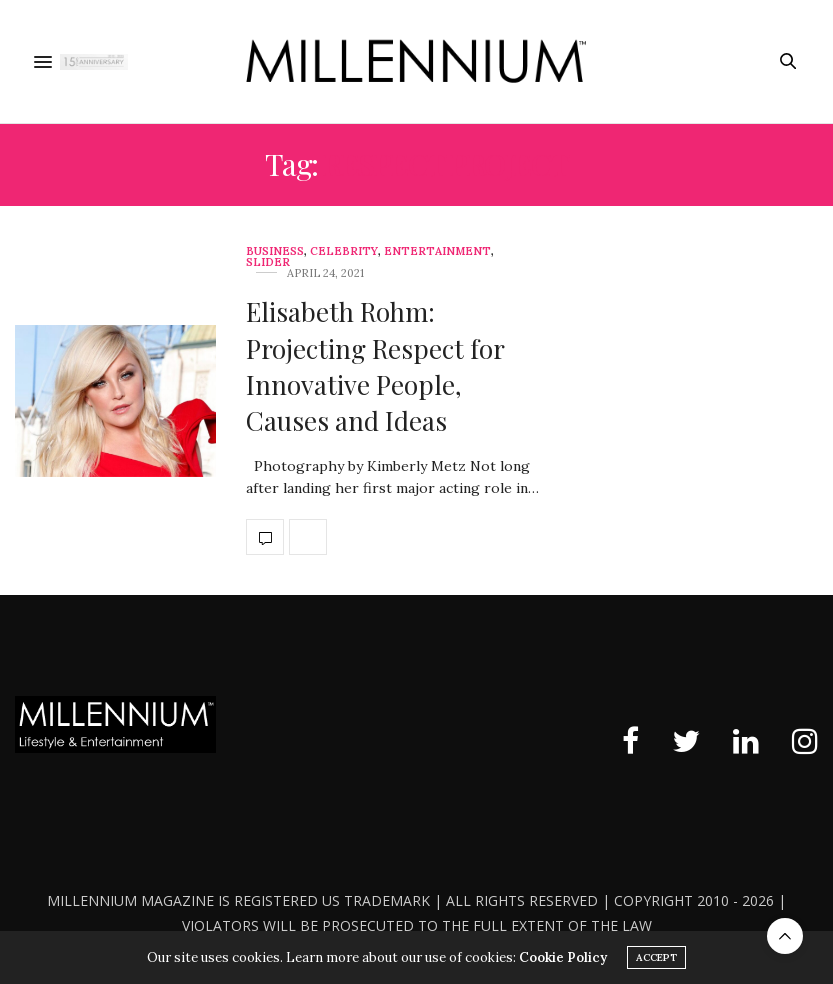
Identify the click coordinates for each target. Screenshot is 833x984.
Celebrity (344, 251)
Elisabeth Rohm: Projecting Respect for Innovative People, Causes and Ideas (375, 366)
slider (268, 262)
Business (275, 251)
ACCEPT (656, 957)
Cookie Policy (563, 957)
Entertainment (437, 251)
